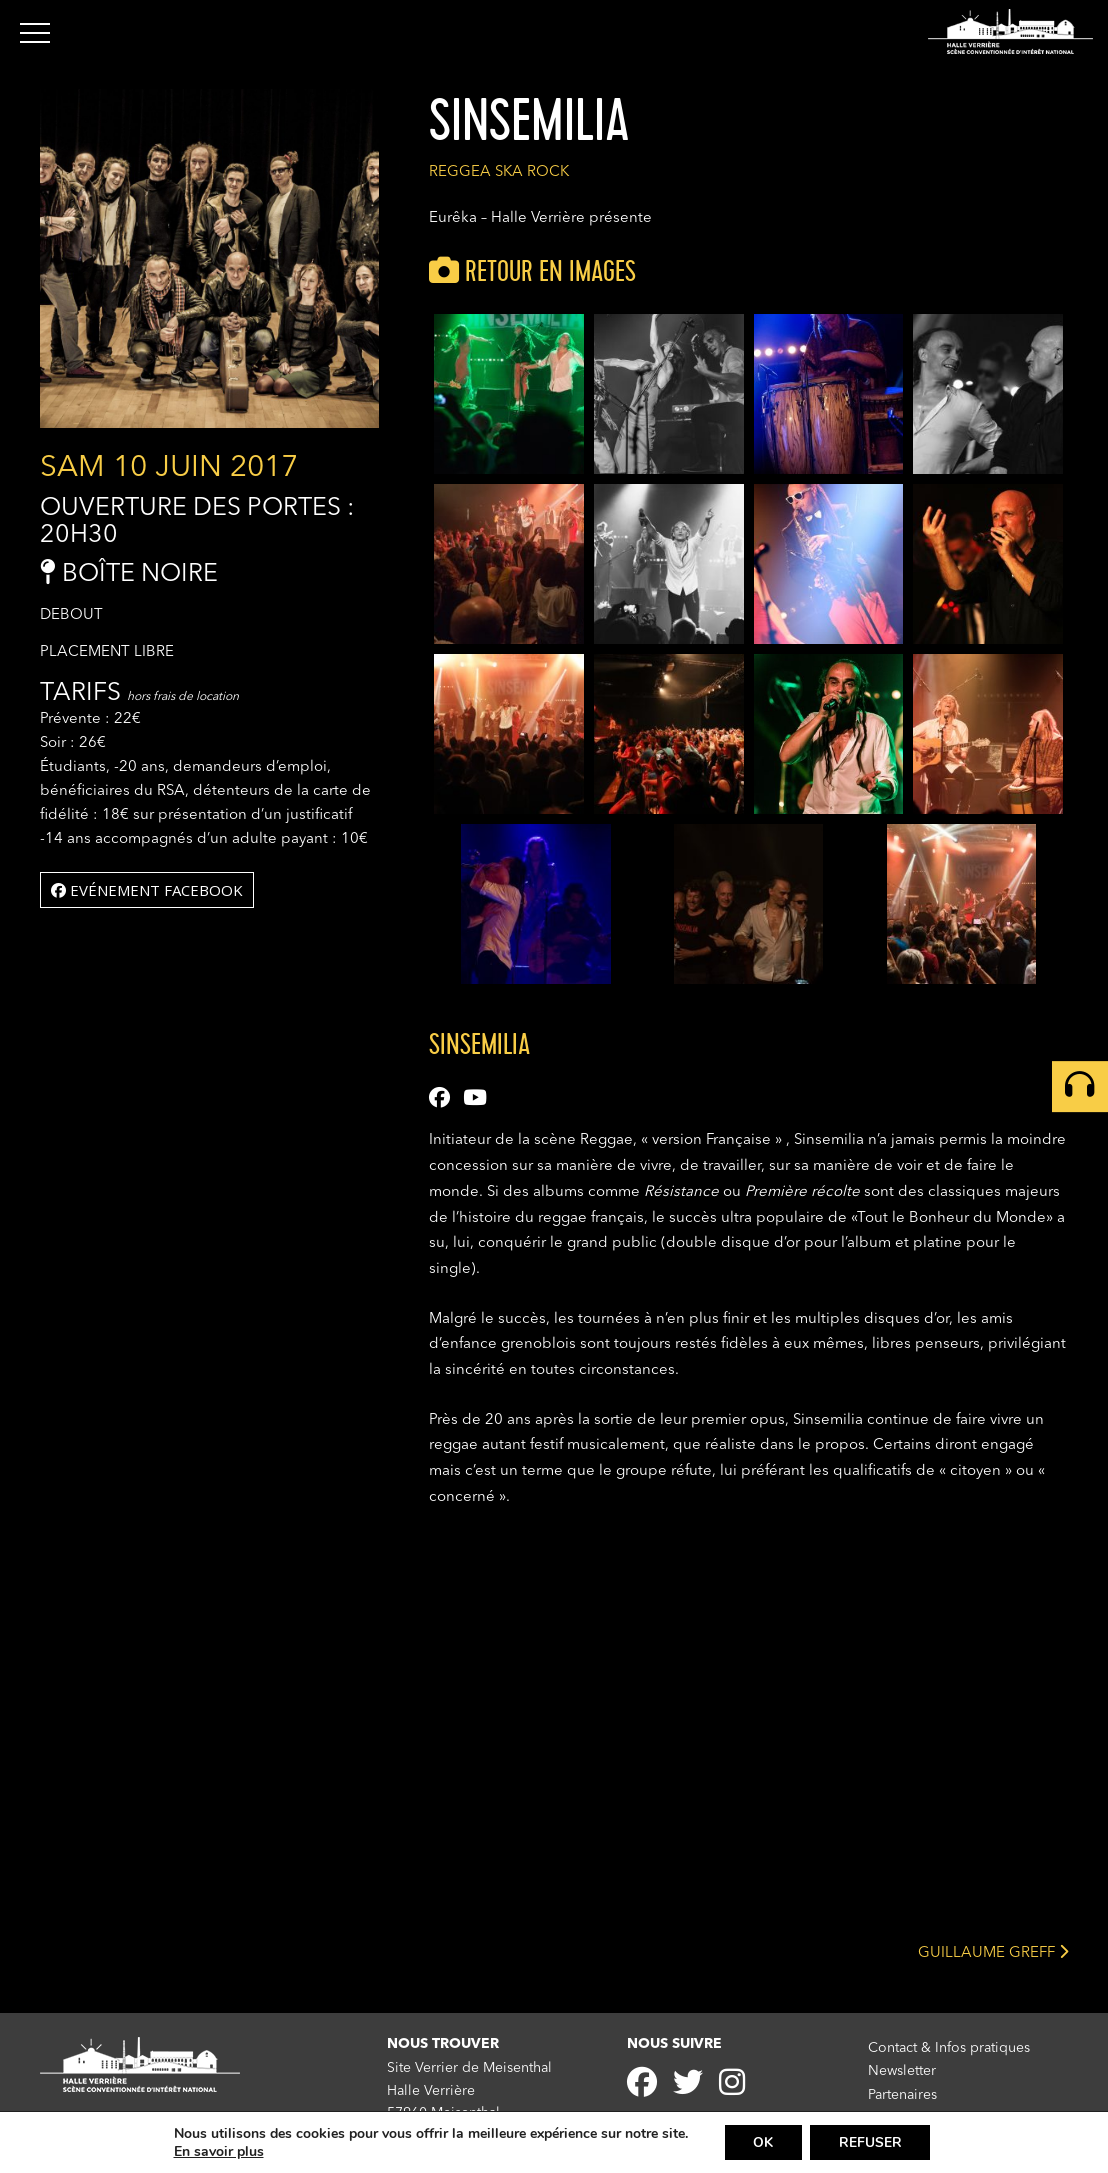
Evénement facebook (147, 890)
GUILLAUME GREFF (993, 1951)
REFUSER (871, 2141)
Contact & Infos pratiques (949, 2048)
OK (762, 2141)
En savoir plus (216, 2151)
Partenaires (902, 2093)
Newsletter (902, 2070)
